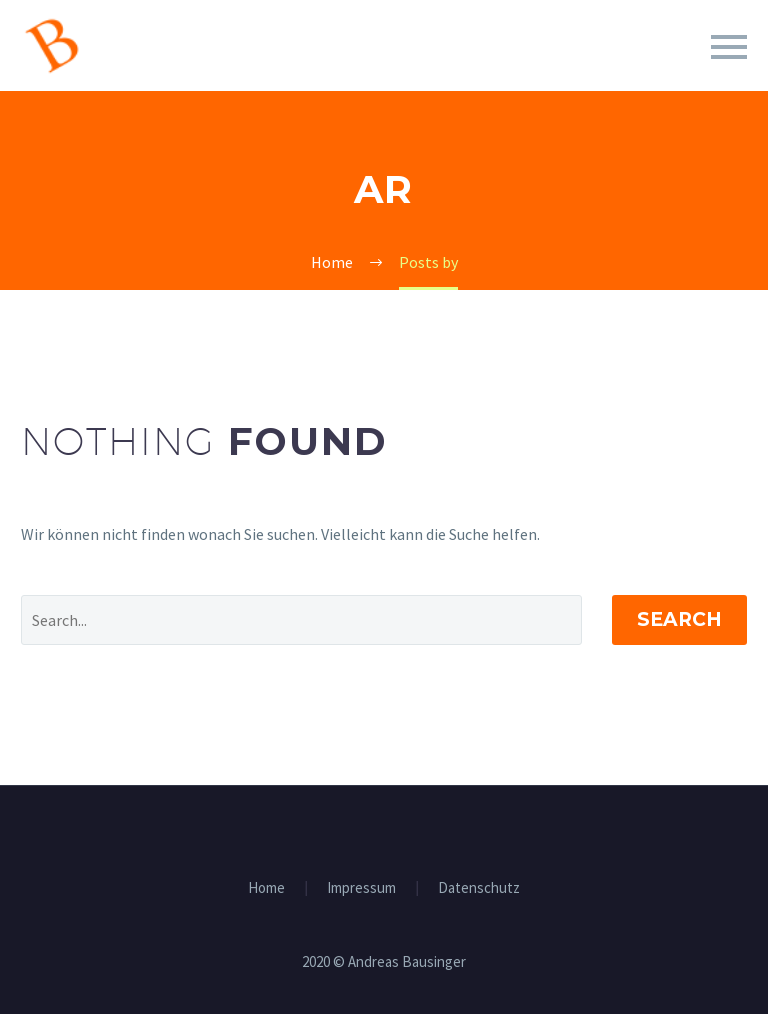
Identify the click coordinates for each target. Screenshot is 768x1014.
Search (679, 619)
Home (266, 888)
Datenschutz (479, 888)
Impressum (361, 888)
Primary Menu (729, 47)
